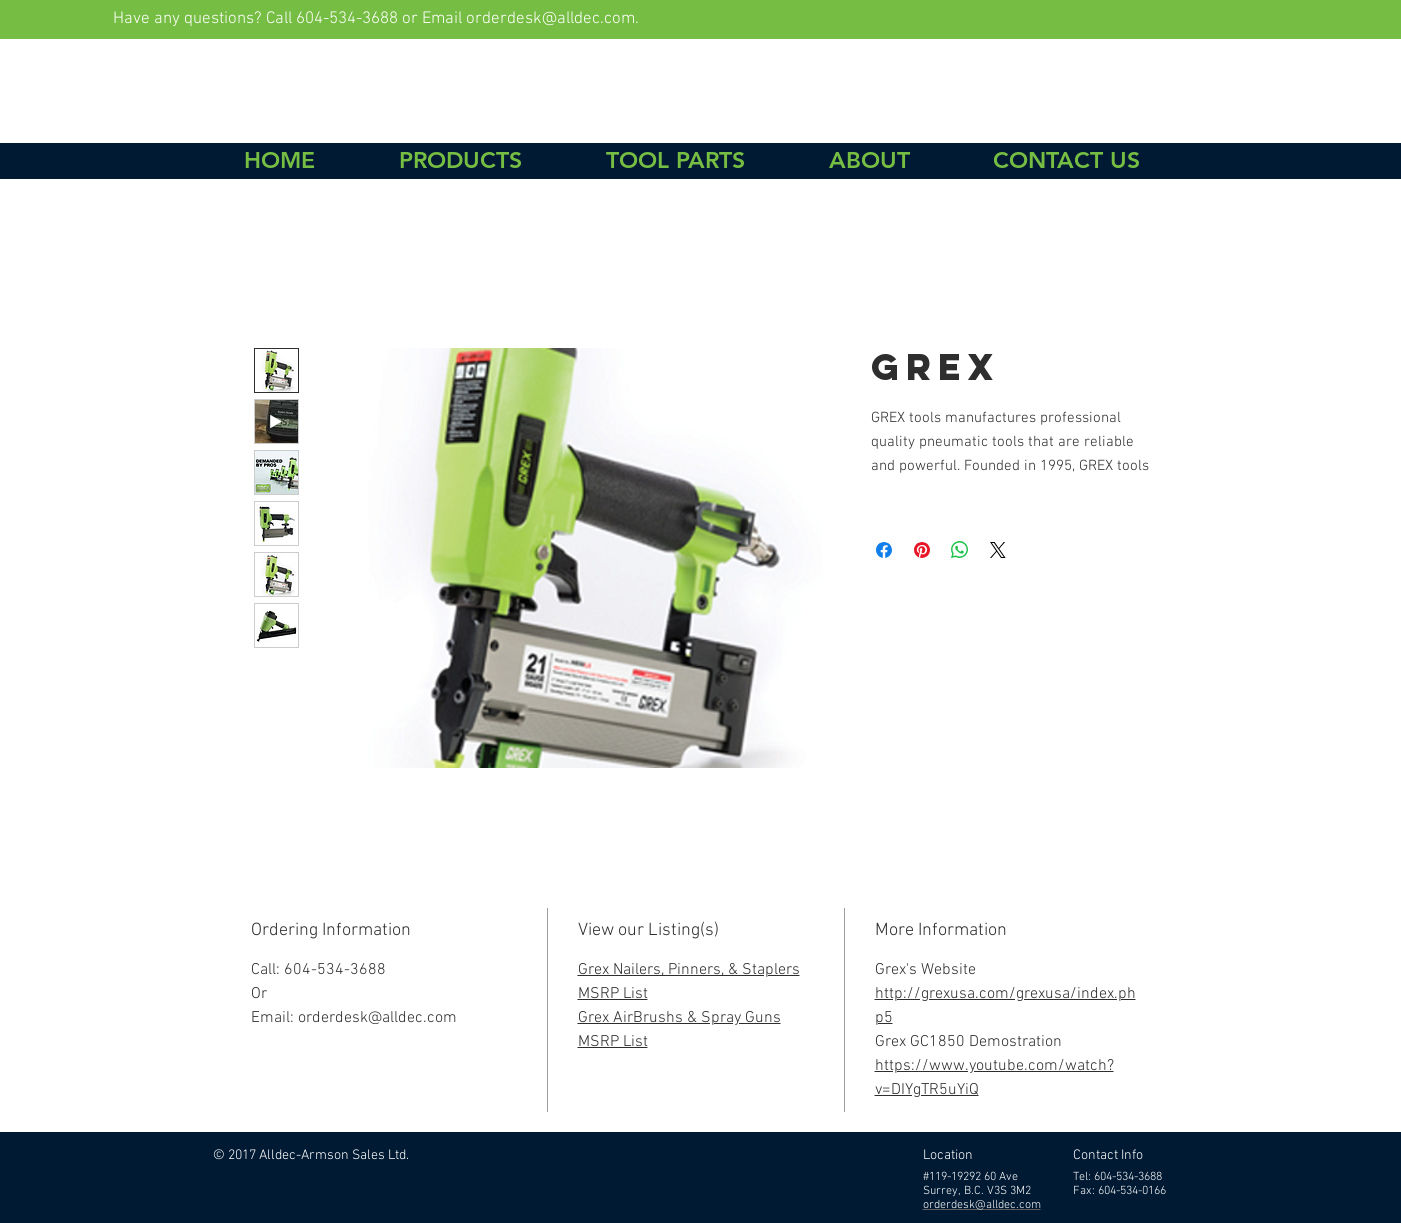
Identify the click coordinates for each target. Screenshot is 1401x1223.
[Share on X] (998, 550)
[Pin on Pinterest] (922, 550)
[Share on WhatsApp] (960, 550)
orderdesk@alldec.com (550, 19)
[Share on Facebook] (884, 550)
